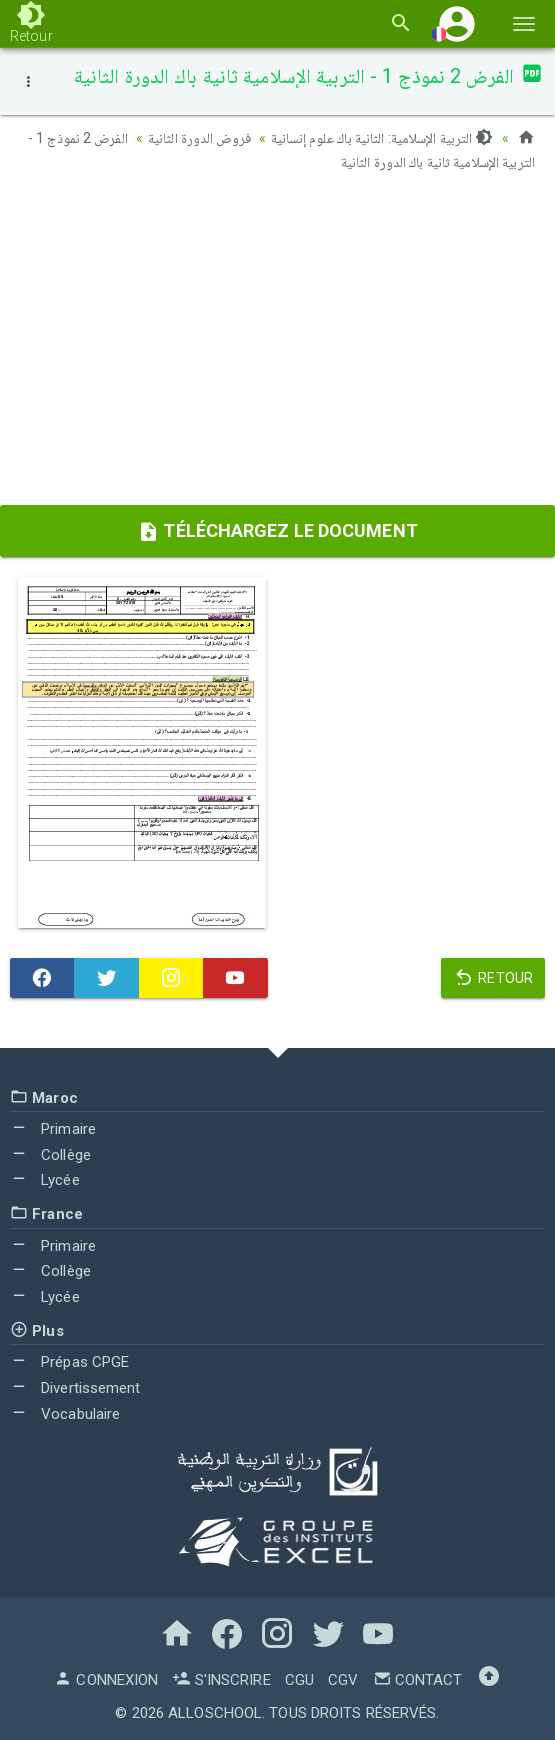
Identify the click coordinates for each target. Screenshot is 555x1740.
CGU (299, 1680)
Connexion (106, 1680)
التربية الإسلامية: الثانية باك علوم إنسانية (382, 138)
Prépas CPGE (69, 1362)
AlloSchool (215, 1713)
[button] (457, 23)
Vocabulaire (65, 1414)
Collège (50, 1155)
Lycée (45, 1180)
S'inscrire (221, 1680)
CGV (343, 1680)
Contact (418, 1680)
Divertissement (75, 1388)
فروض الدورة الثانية (199, 138)
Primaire (53, 1129)
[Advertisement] (277, 345)
